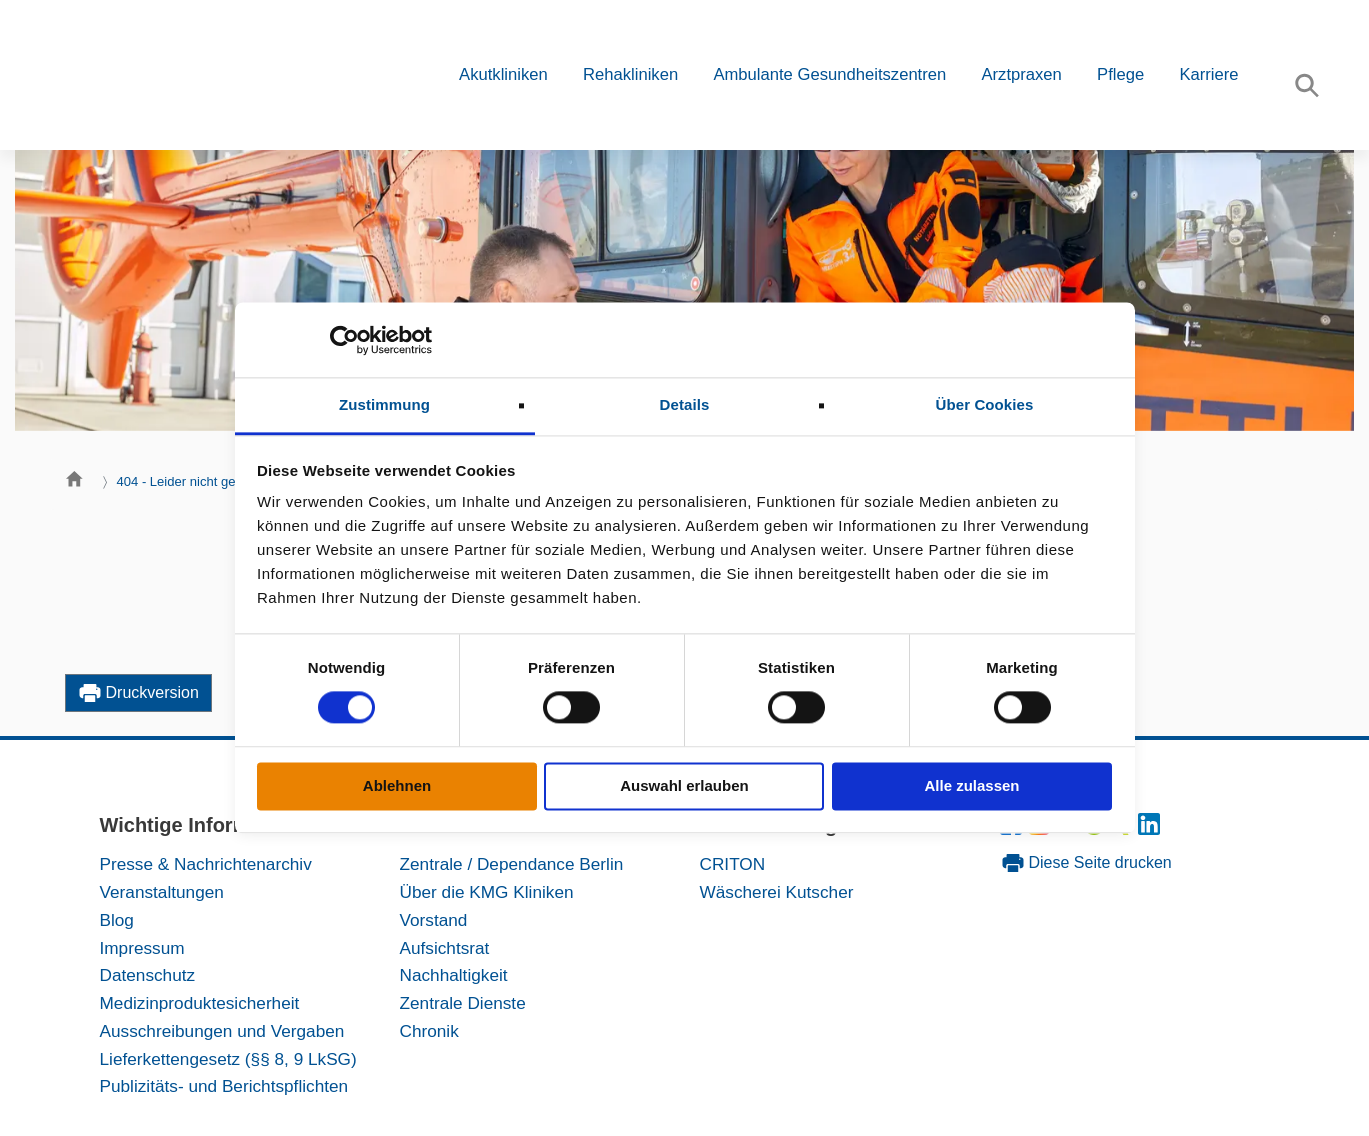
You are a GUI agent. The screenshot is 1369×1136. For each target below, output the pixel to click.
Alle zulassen (971, 785)
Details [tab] (685, 404)
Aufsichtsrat (445, 948)
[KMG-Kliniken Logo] (190, 75)
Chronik (429, 1031)
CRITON (733, 864)
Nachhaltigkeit (454, 975)
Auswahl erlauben (684, 785)
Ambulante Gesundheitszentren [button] (829, 74)
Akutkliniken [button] (503, 74)
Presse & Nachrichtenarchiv (206, 864)
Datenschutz (148, 975)
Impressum (142, 948)
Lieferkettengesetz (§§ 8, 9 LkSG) (228, 1059)
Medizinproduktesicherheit (200, 1003)
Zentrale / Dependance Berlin (512, 864)
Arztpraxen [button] (1021, 74)
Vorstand (434, 920)
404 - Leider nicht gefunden (196, 481)
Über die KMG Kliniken (487, 892)
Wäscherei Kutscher (777, 892)
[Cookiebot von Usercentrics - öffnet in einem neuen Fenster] (344, 340)
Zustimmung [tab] (384, 404)
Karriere (1208, 74)
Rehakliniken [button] (630, 74)
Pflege (1120, 74)
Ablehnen (397, 785)
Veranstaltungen (162, 892)
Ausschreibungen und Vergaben (222, 1031)
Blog (117, 920)
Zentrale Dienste (463, 1003)
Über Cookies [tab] (985, 404)
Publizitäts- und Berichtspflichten (224, 1086)
